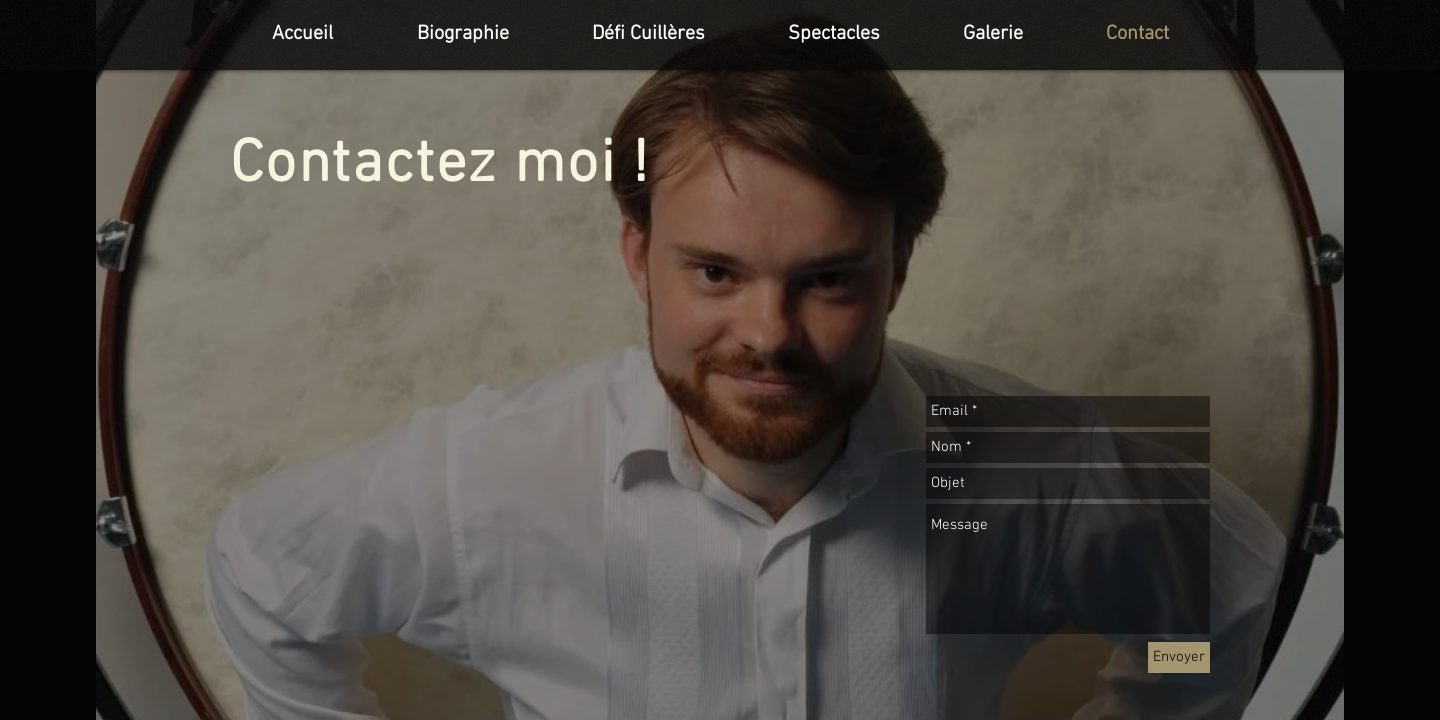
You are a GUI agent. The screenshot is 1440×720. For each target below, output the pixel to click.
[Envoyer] (1179, 657)
